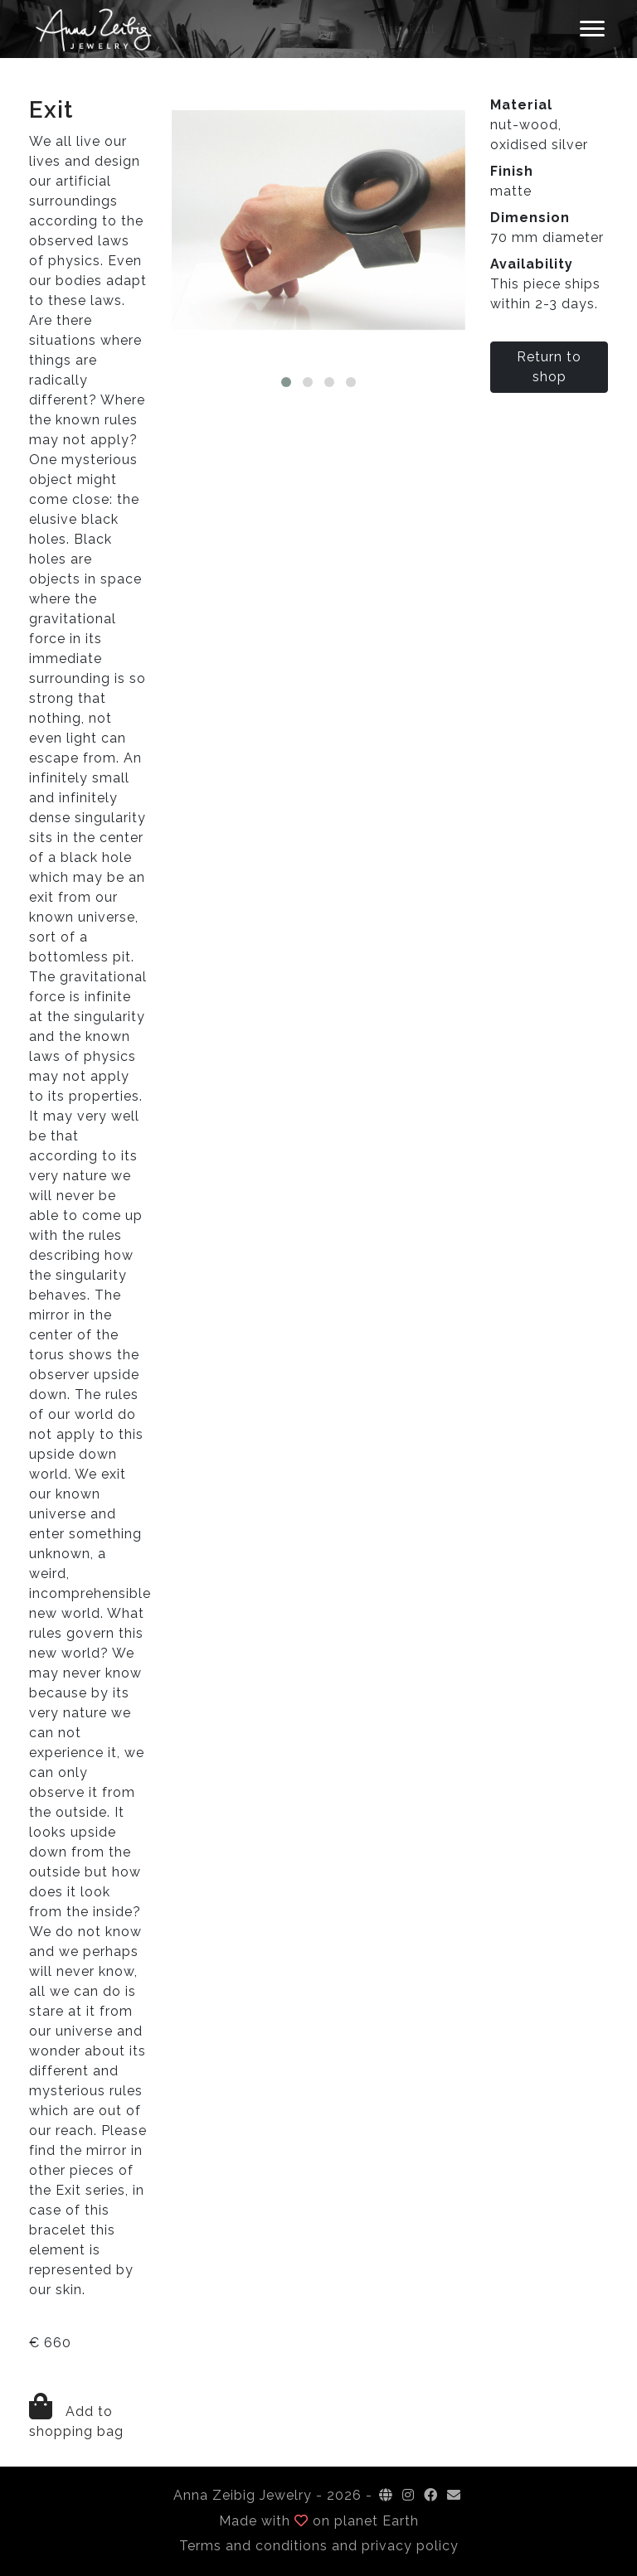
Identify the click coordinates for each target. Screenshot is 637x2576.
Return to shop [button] (549, 367)
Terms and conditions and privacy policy (319, 2546)
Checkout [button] (406, 29)
